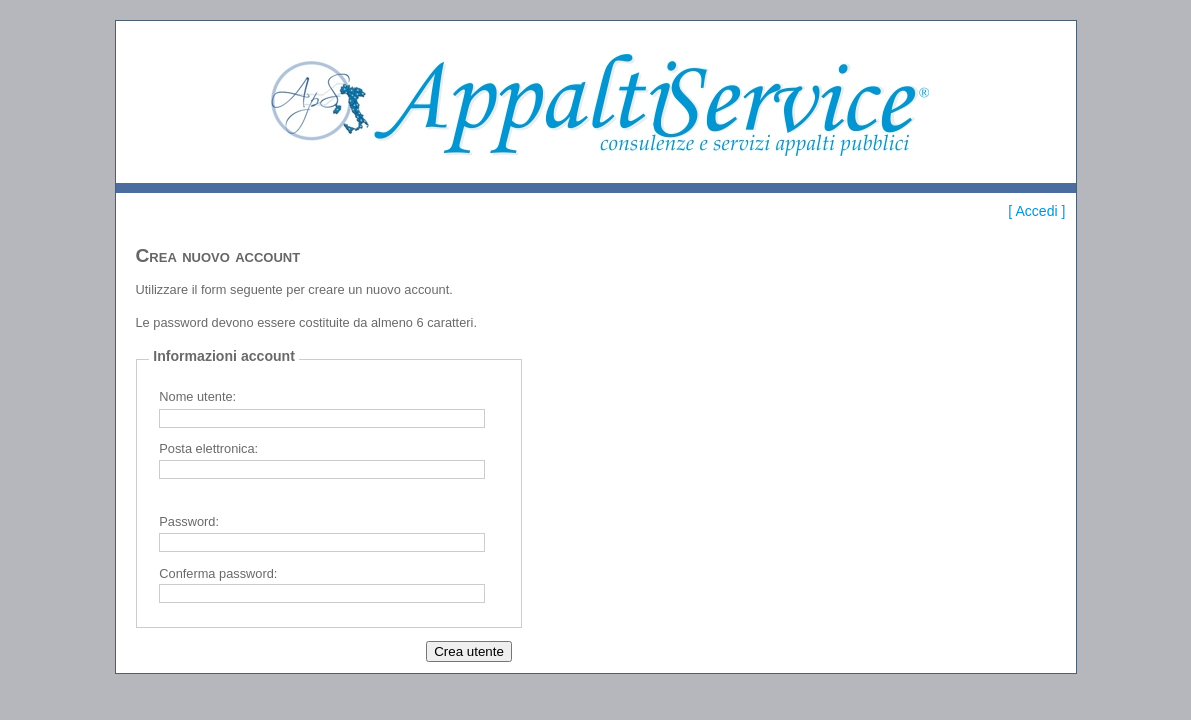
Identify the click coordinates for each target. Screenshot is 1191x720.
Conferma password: (218, 573)
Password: (189, 521)
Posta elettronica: (208, 448)
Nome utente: (197, 396)
